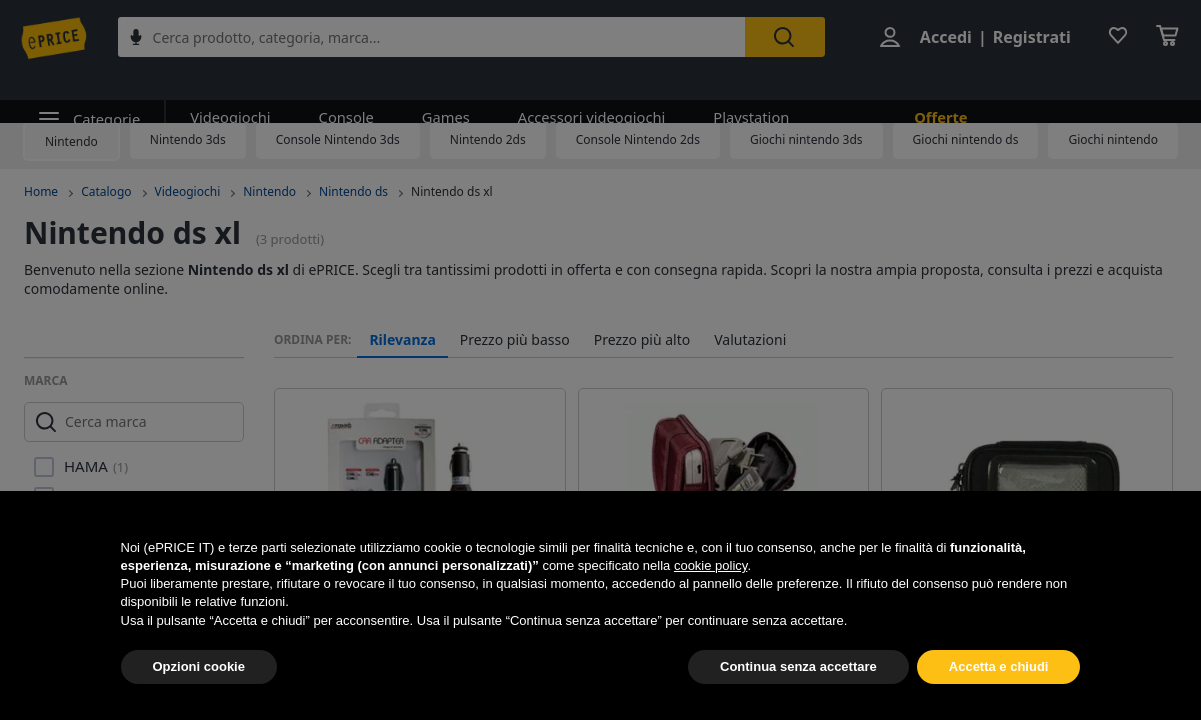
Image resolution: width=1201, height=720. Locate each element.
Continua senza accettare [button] (798, 666)
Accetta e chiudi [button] (999, 666)
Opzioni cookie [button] (199, 666)
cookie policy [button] (710, 565)
